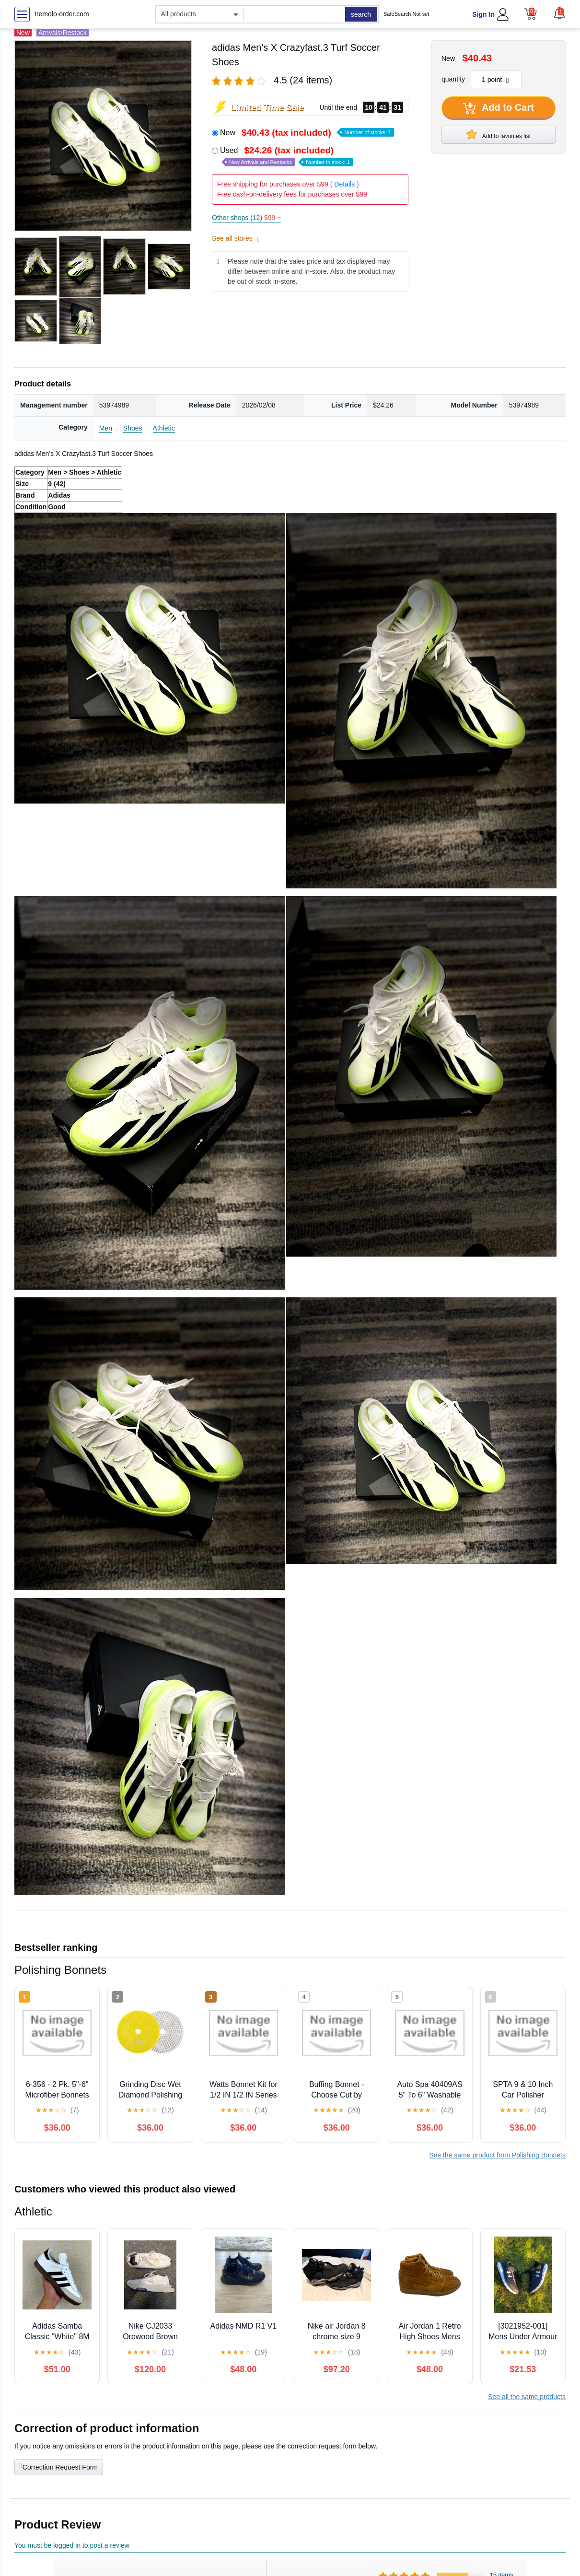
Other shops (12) (246, 217)
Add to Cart (498, 108)
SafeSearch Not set (406, 14)
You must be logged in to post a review (71, 2545)
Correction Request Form (59, 2466)
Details (344, 184)
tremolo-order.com (62, 14)
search (361, 14)
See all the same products (527, 2397)
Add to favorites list (498, 134)
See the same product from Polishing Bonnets (497, 2155)
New (307, 133)
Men (105, 428)
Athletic (164, 428)
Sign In (483, 14)
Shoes (132, 428)
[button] (559, 13)
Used (286, 156)
